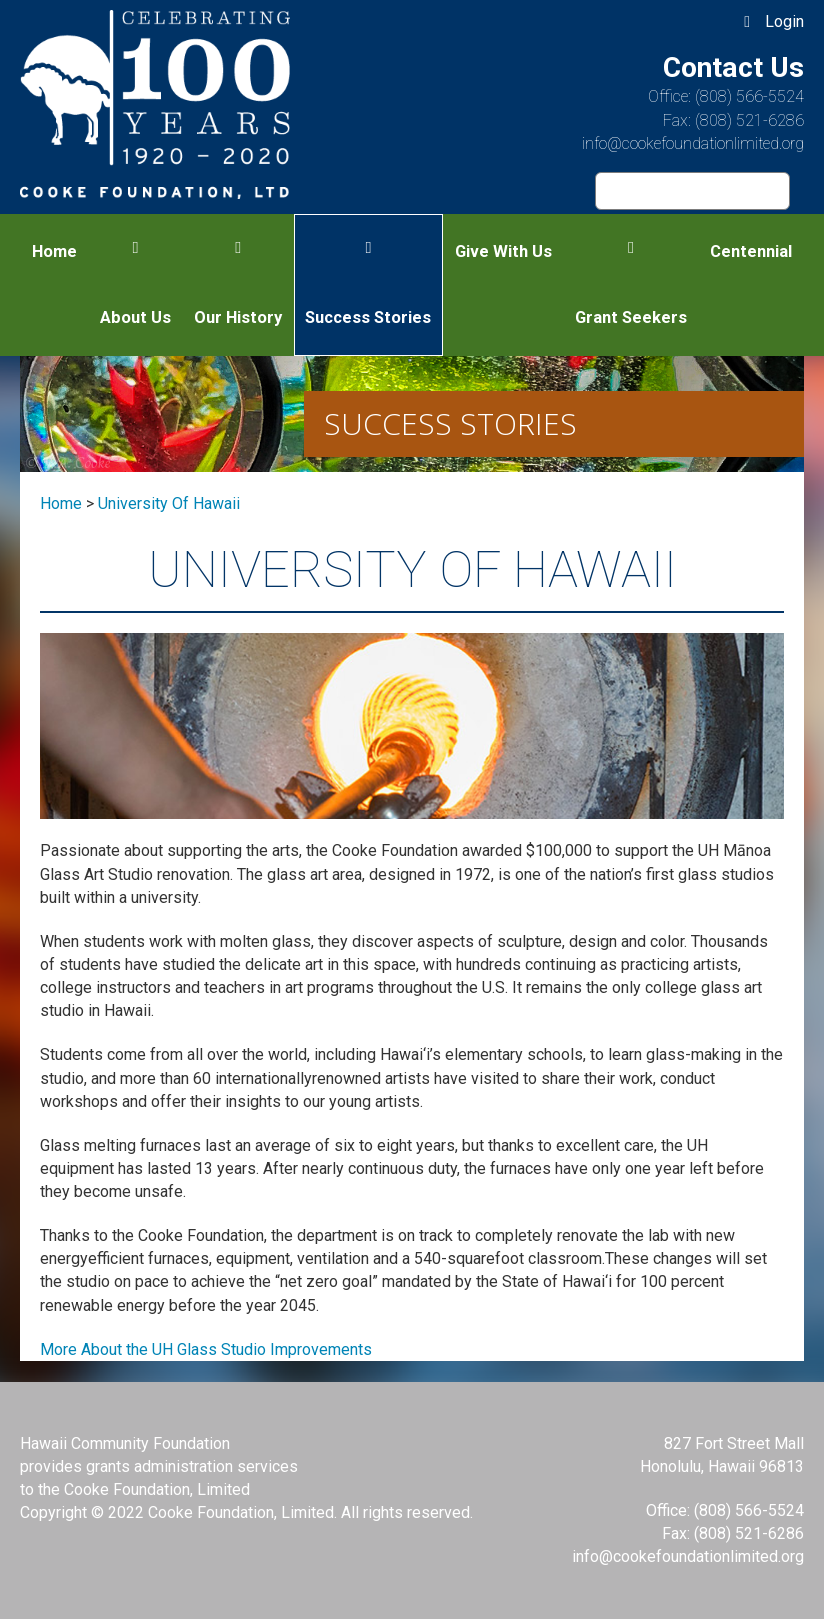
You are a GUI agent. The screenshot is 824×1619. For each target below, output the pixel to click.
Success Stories (368, 317)
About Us (135, 317)
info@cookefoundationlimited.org (693, 143)
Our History (238, 317)
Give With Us (503, 251)
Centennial (751, 251)
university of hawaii (169, 503)
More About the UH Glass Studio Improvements (206, 1349)
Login (784, 21)
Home (54, 251)
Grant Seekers (631, 317)
